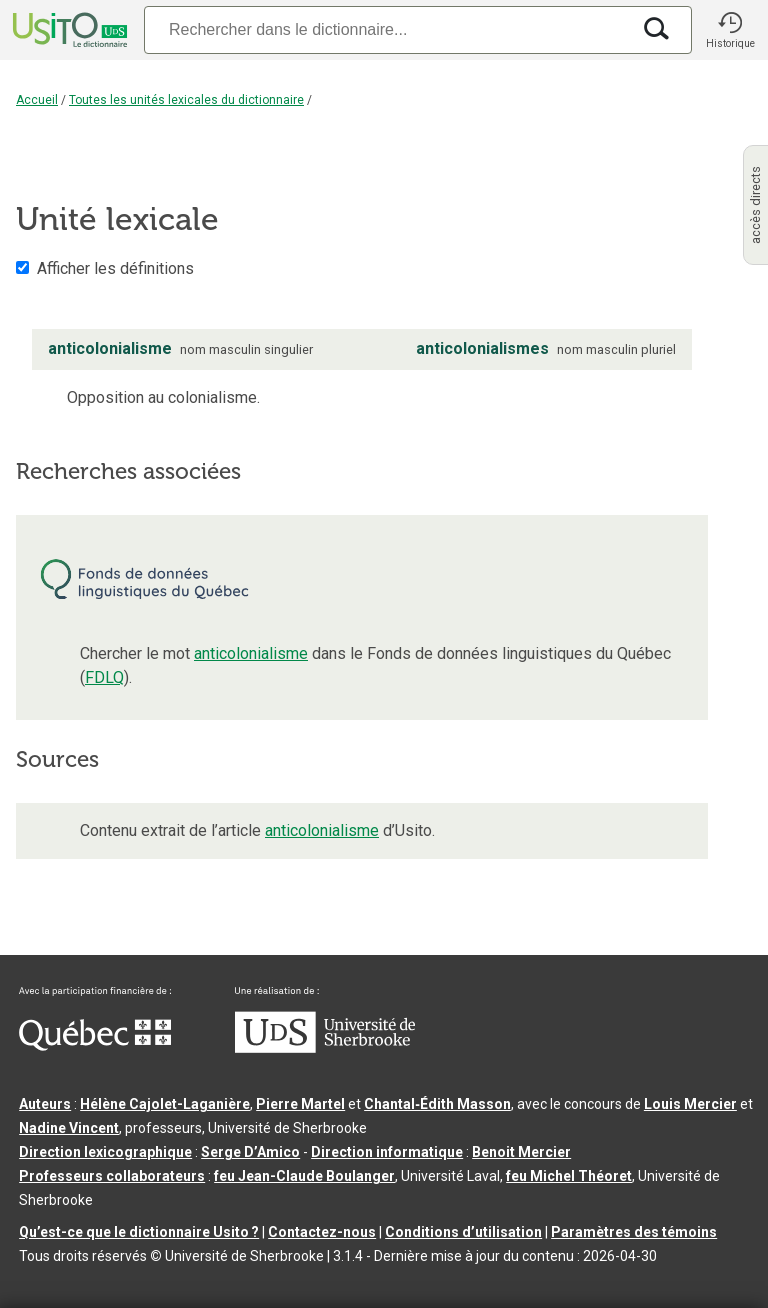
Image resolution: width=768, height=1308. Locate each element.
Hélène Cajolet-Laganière (165, 1104)
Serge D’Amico (250, 1152)
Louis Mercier (690, 1104)
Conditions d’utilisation (463, 1232)
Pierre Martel (300, 1104)
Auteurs (45, 1104)
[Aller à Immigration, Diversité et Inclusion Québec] (95, 1046)
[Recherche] (387, 29)
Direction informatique (387, 1152)
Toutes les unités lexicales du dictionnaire (186, 100)
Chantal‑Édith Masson (437, 1104)
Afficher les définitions (115, 268)
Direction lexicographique (105, 1152)
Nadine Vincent (69, 1128)
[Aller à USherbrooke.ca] (325, 1048)
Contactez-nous (322, 1232)
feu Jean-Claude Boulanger (304, 1176)
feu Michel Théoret (569, 1176)
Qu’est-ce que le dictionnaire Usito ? (139, 1232)
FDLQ (104, 677)
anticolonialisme (251, 653)
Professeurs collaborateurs (112, 1176)
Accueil (37, 100)
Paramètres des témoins (634, 1232)
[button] (730, 30)
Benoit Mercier (521, 1152)
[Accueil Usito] (68, 30)
